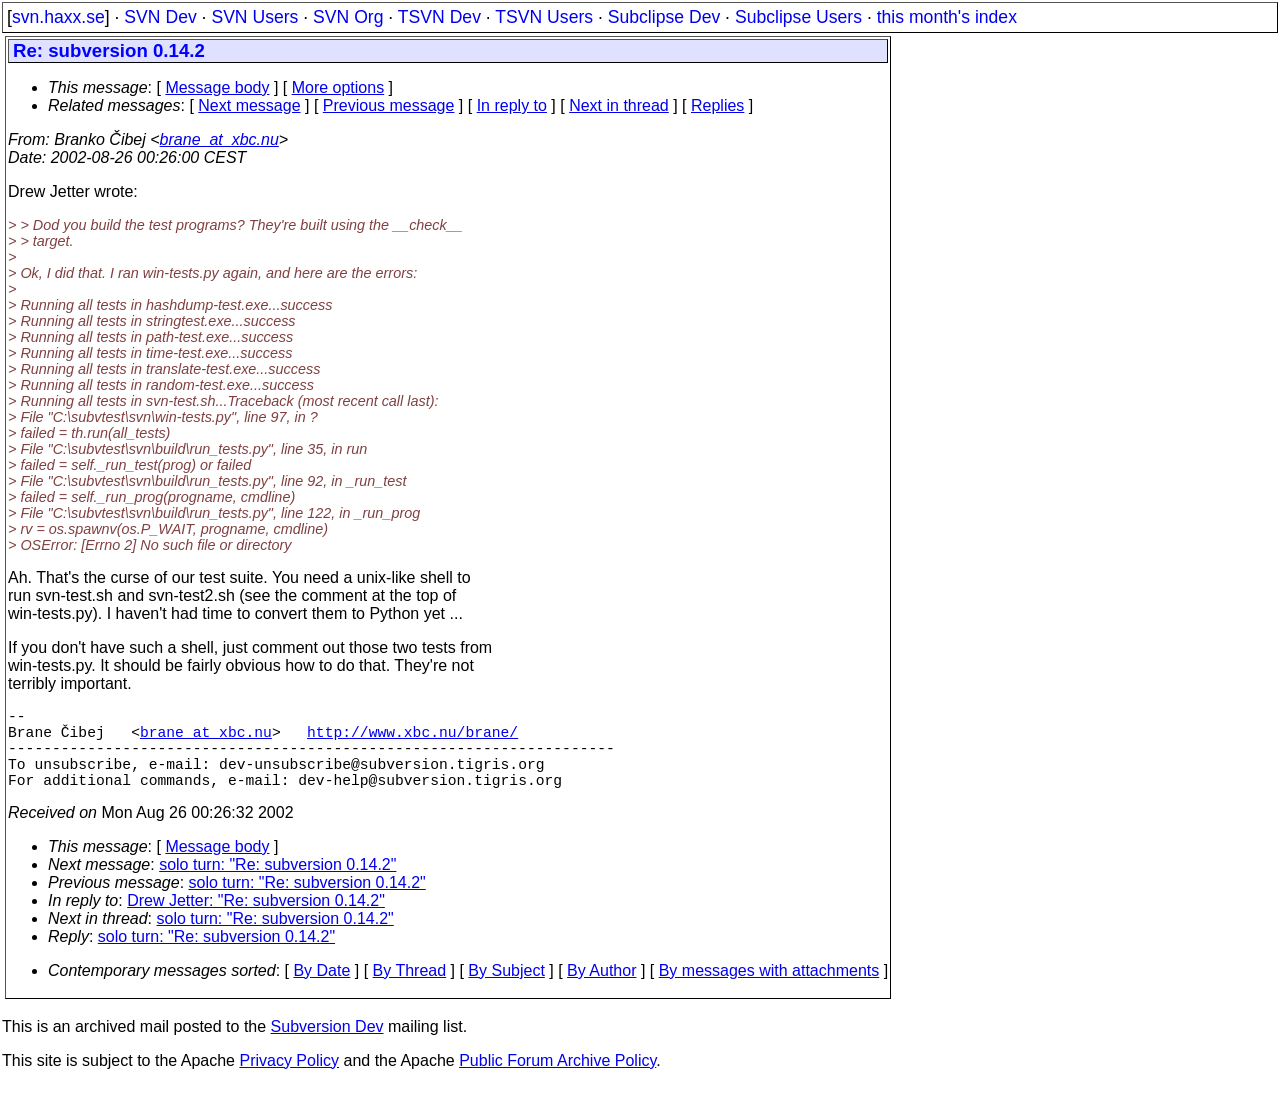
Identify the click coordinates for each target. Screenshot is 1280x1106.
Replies (717, 105)
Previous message (389, 105)
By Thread (410, 990)
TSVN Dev (439, 17)
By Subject (506, 990)
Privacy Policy (289, 1080)
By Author (601, 990)
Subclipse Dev (664, 17)
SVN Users (254, 17)
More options (338, 87)
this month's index (947, 17)
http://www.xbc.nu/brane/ (412, 739)
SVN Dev (160, 17)
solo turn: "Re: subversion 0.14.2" (277, 884)
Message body (217, 87)
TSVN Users (544, 17)
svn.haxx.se (58, 17)
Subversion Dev (327, 1046)
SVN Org (348, 17)
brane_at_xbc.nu (219, 139)
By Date (321, 990)
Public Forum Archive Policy (557, 1080)
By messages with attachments (769, 990)
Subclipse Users (798, 17)
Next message (249, 105)
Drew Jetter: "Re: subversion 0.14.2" (256, 920)
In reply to (512, 105)
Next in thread (619, 105)
